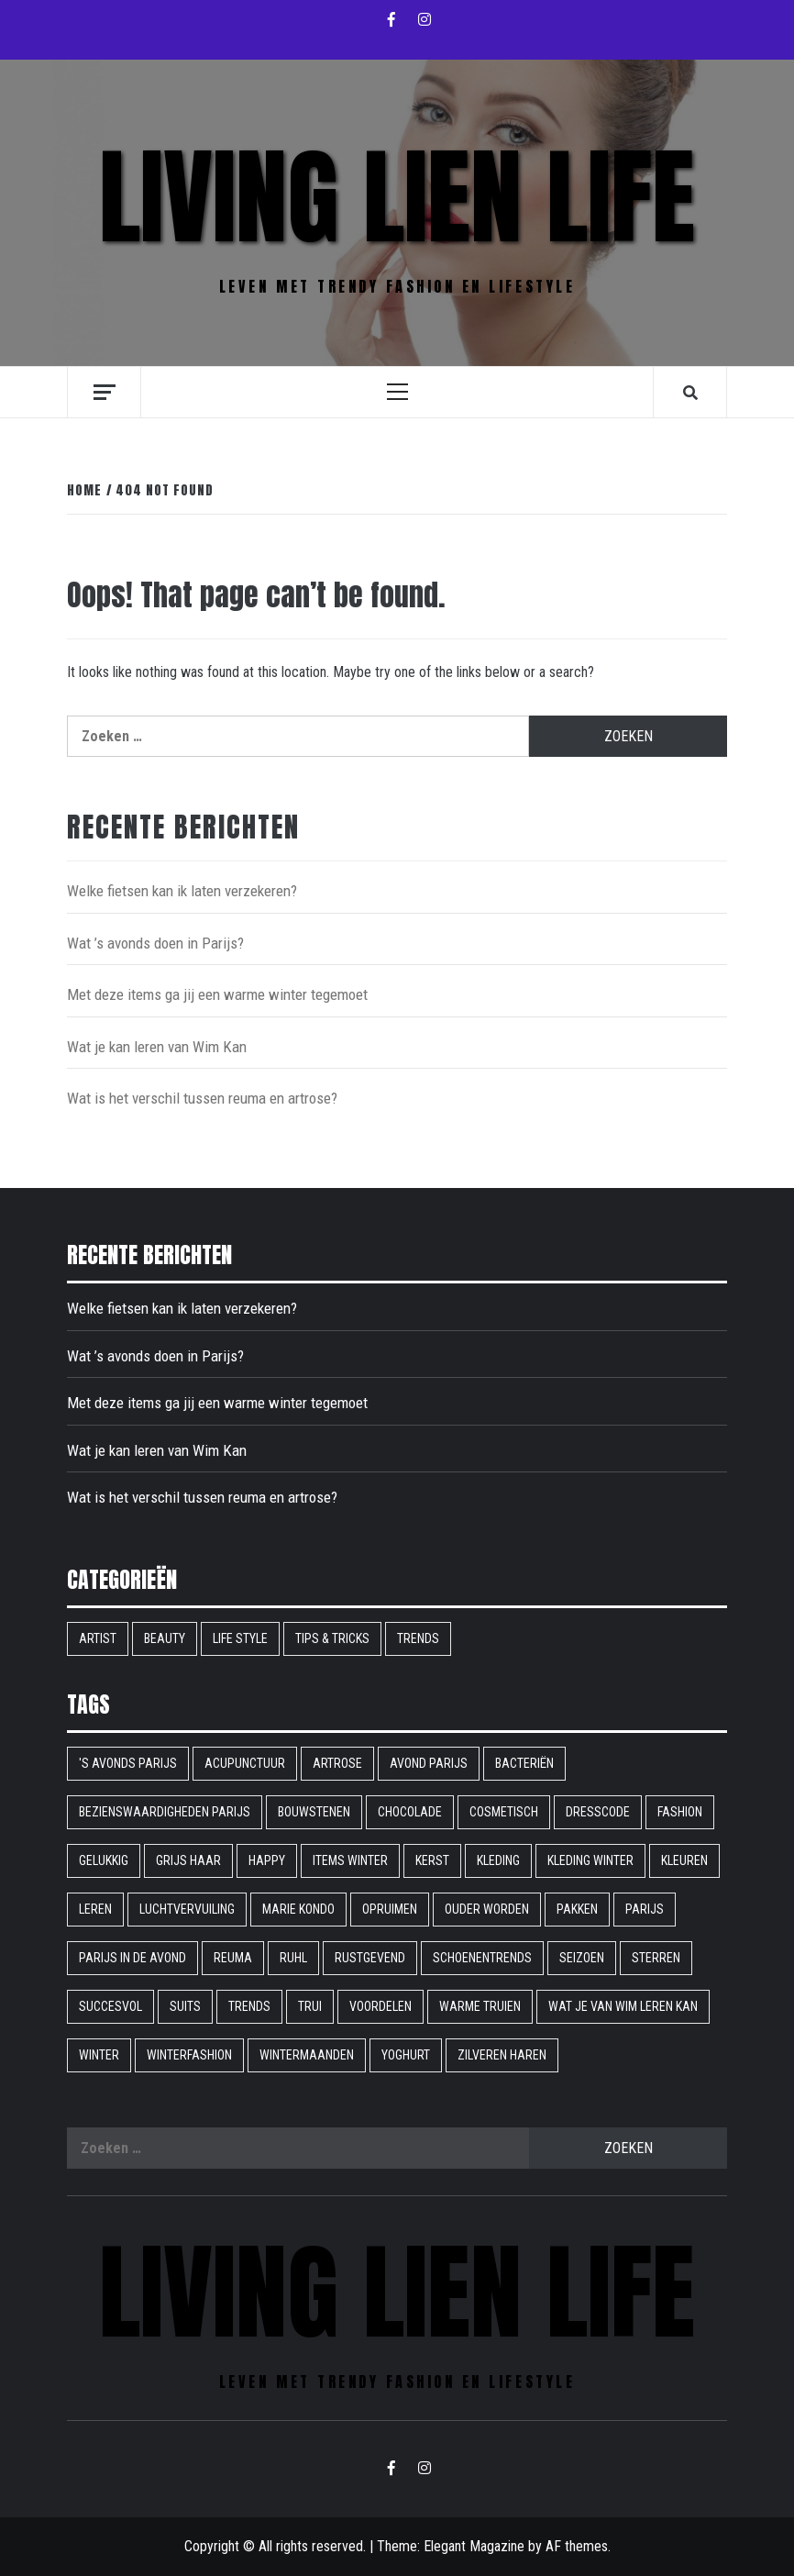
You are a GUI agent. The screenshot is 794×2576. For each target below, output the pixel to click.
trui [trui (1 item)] (310, 2006)
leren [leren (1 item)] (95, 1909)
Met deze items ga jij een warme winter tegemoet (217, 994)
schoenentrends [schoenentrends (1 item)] (482, 1957)
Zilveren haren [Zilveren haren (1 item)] (502, 2055)
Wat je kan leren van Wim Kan (157, 1047)
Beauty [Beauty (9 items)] (164, 1638)
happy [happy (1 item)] (266, 1860)
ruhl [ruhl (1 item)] (293, 1957)
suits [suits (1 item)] (185, 2006)
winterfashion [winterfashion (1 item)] (189, 2055)
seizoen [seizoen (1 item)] (581, 1957)
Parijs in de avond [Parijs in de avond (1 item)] (132, 1957)
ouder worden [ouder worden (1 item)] (487, 1909)
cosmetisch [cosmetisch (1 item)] (503, 1811)
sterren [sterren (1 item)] (656, 1957)
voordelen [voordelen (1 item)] (380, 2006)
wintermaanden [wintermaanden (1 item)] (306, 2055)
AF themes (577, 2546)
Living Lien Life (397, 197)
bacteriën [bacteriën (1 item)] (524, 1763)
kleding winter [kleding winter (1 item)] (590, 1860)
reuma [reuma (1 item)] (233, 1957)
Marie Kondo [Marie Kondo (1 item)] (298, 1909)
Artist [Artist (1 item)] (97, 1638)
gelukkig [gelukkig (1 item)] (103, 1860)
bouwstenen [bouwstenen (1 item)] (314, 1811)
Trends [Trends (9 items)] (418, 1638)
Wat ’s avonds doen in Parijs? (155, 943)
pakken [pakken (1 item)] (577, 1909)
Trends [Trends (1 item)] (249, 2006)
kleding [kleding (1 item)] (498, 1860)
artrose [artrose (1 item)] (337, 1763)
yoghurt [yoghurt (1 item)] (405, 2055)
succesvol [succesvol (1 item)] (110, 2006)
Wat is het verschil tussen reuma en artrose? (202, 1098)
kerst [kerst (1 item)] (432, 1860)
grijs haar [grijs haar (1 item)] (188, 1860)
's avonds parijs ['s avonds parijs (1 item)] (128, 1763)
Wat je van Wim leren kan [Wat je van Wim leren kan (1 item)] (623, 2006)
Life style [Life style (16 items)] (240, 1638)
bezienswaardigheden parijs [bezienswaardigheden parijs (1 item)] (164, 1811)
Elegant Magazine (474, 2546)
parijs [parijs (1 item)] (644, 1909)
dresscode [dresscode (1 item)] (598, 1811)
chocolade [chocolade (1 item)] (410, 1811)
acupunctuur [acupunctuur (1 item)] (244, 1763)
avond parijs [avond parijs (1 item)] (429, 1763)
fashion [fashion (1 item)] (679, 1811)
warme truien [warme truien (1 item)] (480, 2006)
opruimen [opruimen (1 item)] (389, 1909)
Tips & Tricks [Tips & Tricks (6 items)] (332, 1638)
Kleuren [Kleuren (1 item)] (684, 1860)
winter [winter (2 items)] (99, 2055)
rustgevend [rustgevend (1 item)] (370, 1957)
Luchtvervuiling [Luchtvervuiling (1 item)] (187, 1909)
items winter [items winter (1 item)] (350, 1860)
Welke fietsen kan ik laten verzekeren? (182, 891)
